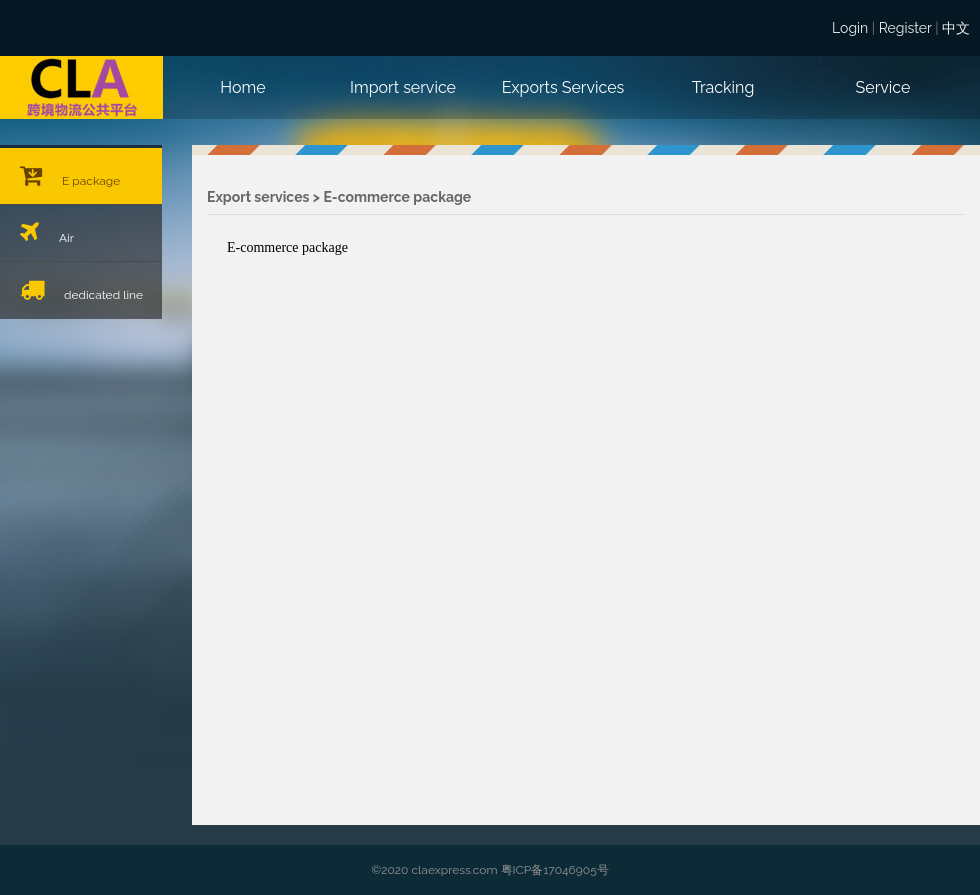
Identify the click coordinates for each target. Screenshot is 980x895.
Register (905, 28)
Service (883, 87)
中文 (956, 28)
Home (242, 87)
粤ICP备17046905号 (555, 870)
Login (850, 28)
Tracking (723, 87)
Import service (403, 87)
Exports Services (563, 87)
